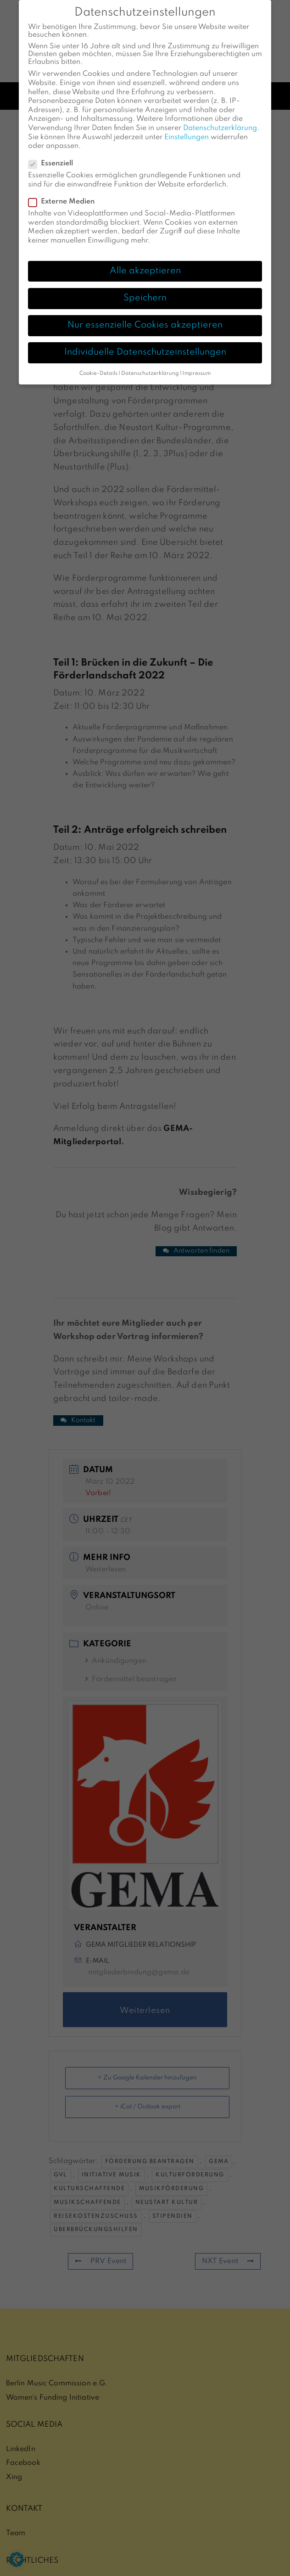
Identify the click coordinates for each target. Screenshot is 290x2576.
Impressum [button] (197, 360)
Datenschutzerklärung (220, 115)
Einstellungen (186, 124)
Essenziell (53, 151)
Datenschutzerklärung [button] (150, 360)
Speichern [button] (145, 284)
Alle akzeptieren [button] (145, 257)
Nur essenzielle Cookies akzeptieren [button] (145, 311)
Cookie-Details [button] (98, 360)
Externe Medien (64, 189)
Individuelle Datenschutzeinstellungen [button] (145, 339)
